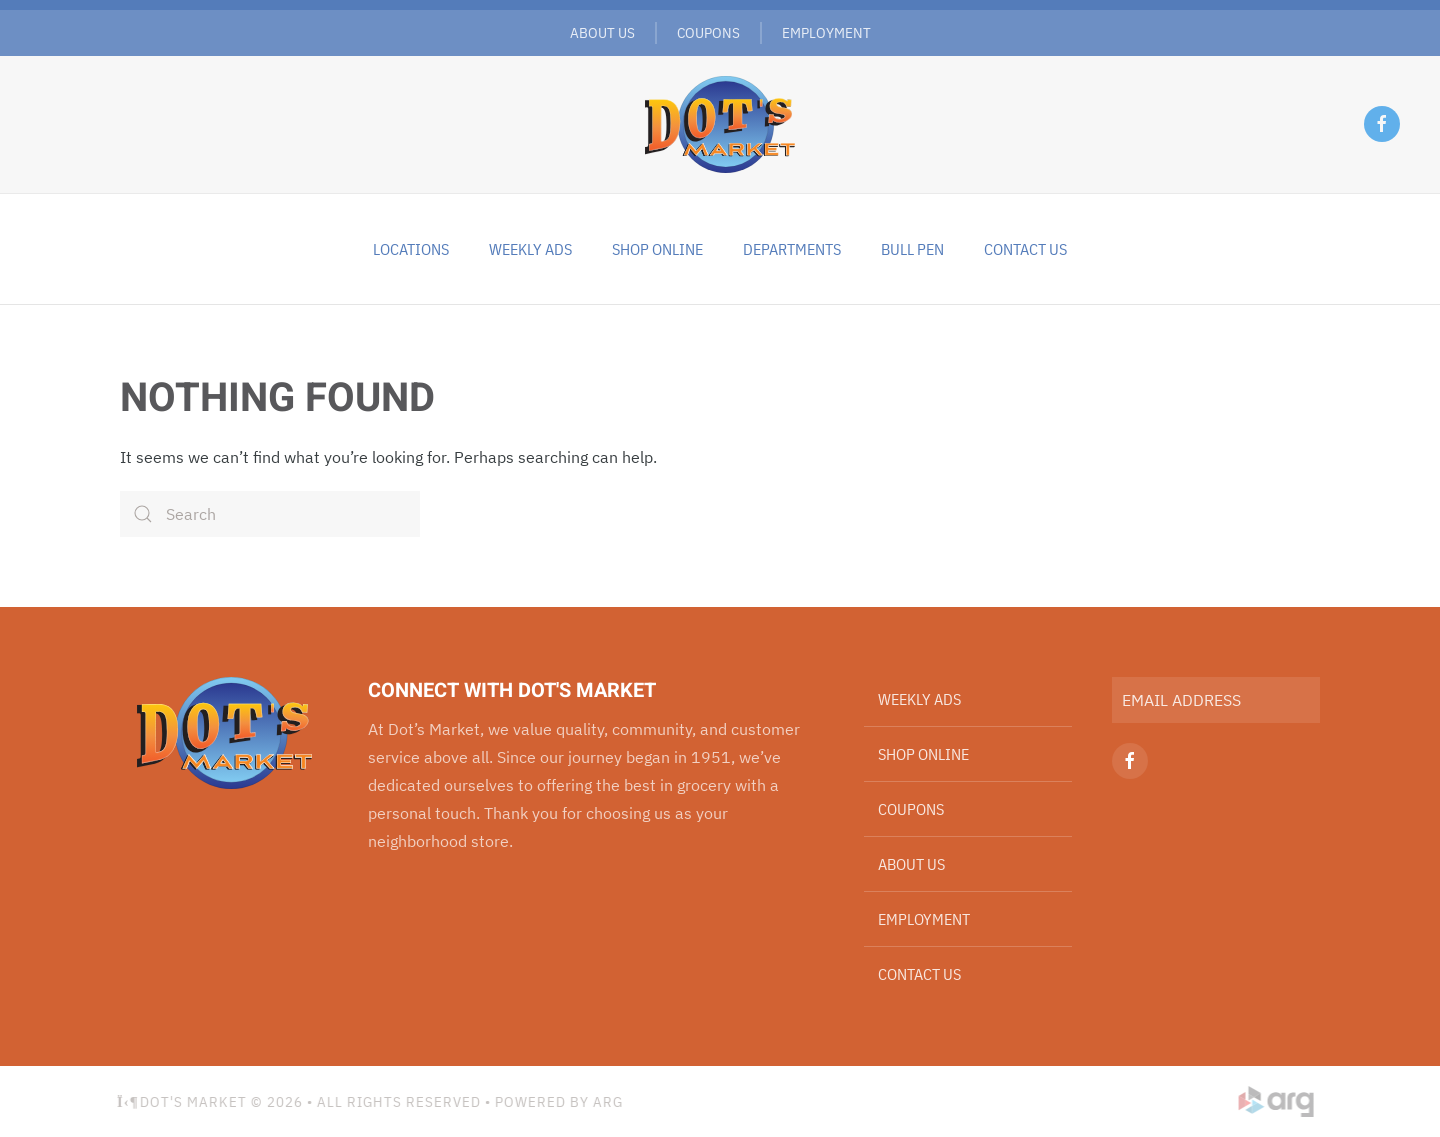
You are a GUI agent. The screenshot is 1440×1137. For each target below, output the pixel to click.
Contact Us (1025, 249)
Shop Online (657, 249)
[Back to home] (720, 124)
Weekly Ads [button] (530, 249)
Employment (826, 32)
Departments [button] (792, 249)
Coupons (708, 32)
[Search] (270, 514)
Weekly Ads (919, 699)
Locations (411, 249)
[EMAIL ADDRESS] (1216, 700)
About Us (602, 32)
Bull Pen (912, 249)
